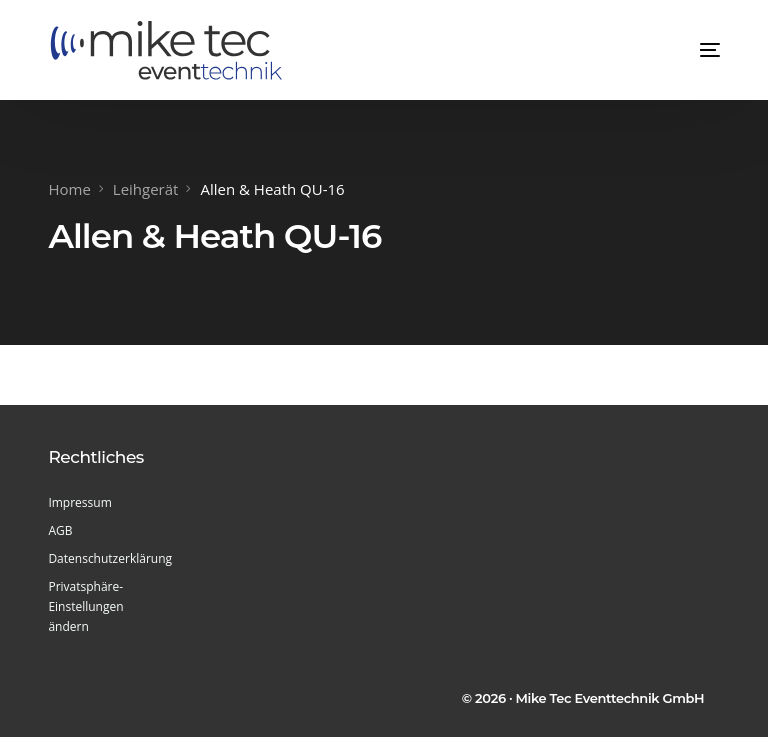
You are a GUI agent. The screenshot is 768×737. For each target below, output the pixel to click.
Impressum (79, 502)
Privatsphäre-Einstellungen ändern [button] (85, 606)
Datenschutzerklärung (107, 558)
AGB (60, 530)
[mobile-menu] (690, 50)
